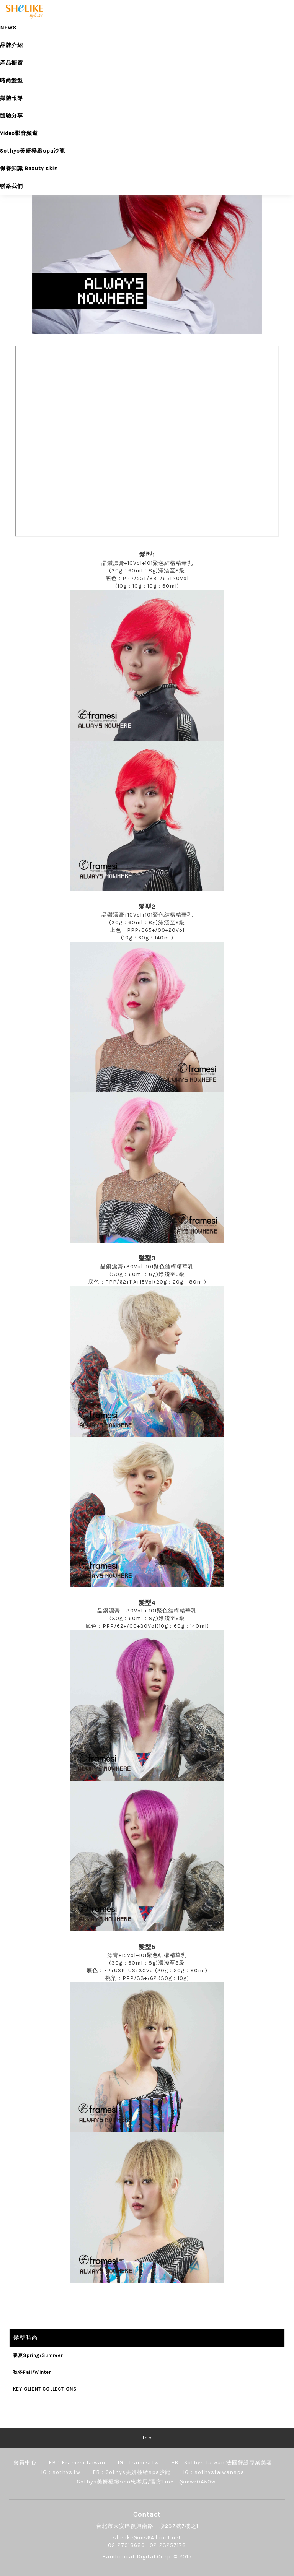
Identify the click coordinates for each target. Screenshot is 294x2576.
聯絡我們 (11, 186)
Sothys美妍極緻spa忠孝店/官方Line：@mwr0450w (146, 2481)
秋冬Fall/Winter (32, 2372)
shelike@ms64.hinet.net (147, 2537)
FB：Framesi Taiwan (77, 2462)
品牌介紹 (11, 45)
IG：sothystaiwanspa (213, 2472)
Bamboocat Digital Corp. (137, 2556)
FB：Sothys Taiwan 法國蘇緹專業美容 (221, 2462)
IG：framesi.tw (138, 2462)
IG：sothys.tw (60, 2472)
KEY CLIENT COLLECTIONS (45, 2389)
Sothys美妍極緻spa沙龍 (32, 151)
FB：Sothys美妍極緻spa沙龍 (132, 2472)
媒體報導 (11, 98)
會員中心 (24, 2462)
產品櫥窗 (11, 63)
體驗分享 (11, 115)
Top (147, 2438)
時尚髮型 (11, 80)
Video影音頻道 (19, 133)
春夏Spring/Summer (38, 2355)
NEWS (8, 27)
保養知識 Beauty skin (29, 168)
